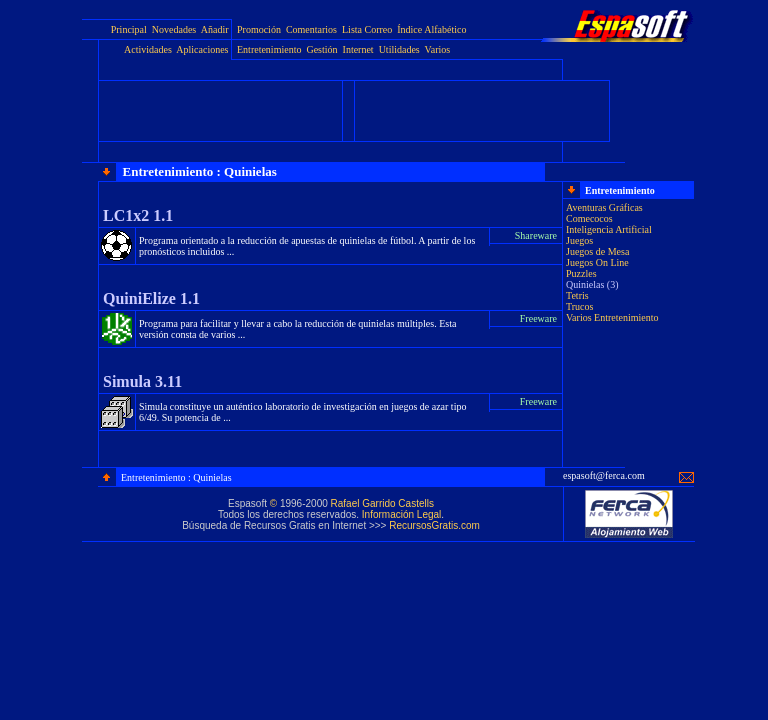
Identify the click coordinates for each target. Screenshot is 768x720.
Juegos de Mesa (597, 251)
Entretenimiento (269, 49)
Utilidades (399, 49)
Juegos (579, 240)
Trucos (579, 306)
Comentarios (311, 29)
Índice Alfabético (431, 29)
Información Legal (402, 514)
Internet (358, 49)
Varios (438, 49)
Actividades (148, 49)
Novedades (174, 29)
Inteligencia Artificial (609, 229)
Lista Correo (367, 29)
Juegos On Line (597, 262)
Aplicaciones (202, 49)
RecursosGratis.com (434, 525)
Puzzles (581, 273)
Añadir (215, 29)
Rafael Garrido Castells (382, 503)
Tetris (577, 295)
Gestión (321, 49)
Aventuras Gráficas (604, 207)
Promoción (259, 29)
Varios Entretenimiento (612, 317)
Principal (129, 29)
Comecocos (589, 218)
